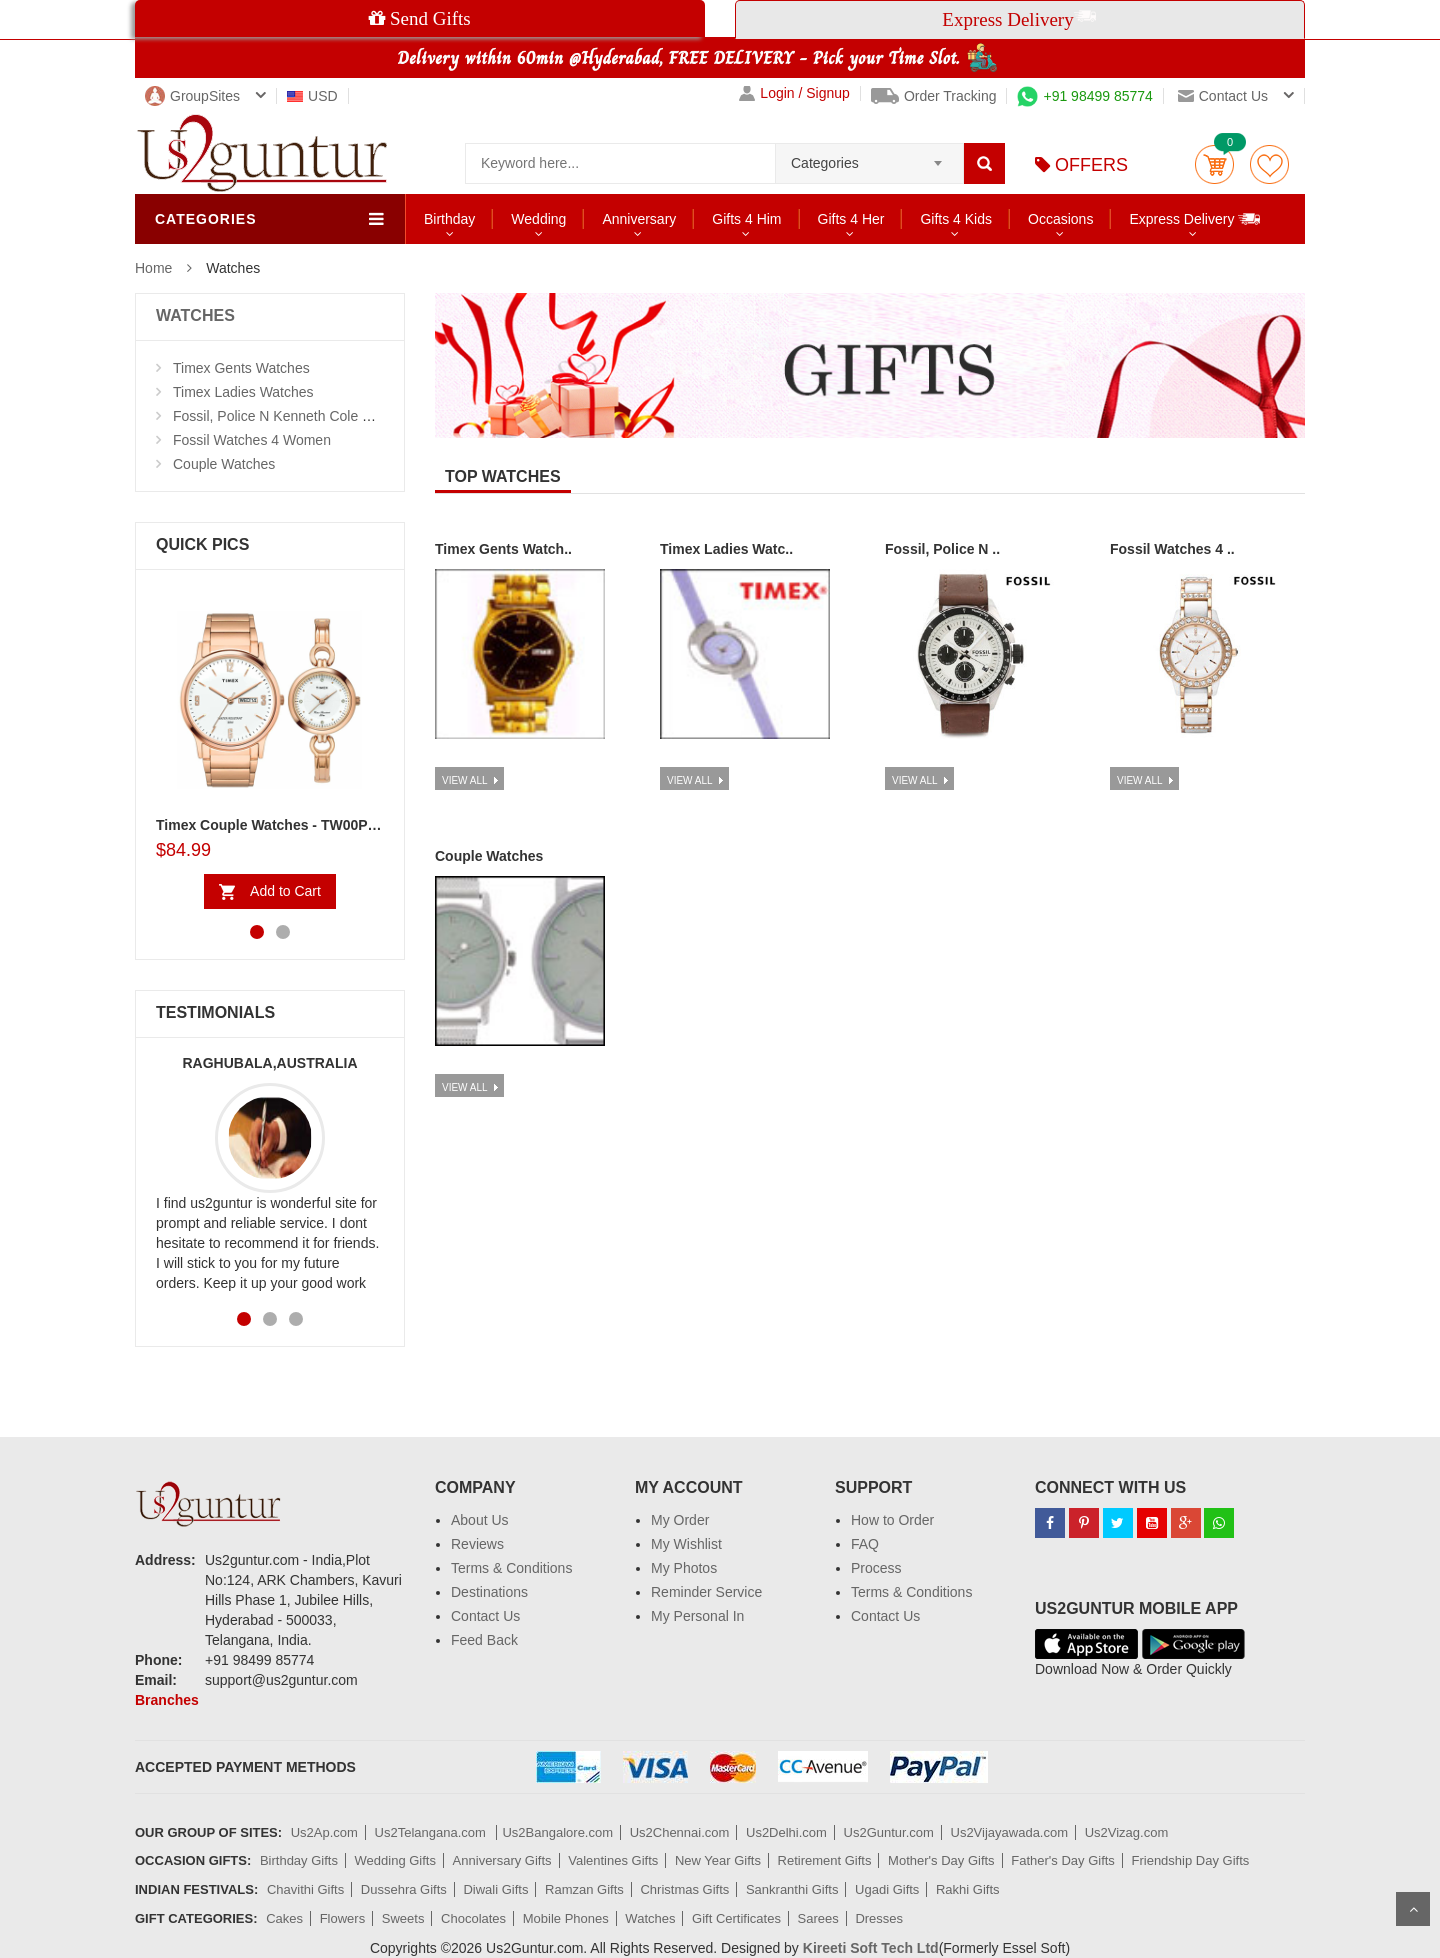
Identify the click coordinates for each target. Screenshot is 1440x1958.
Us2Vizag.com (1127, 1832)
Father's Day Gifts (1063, 1860)
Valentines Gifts (613, 1860)
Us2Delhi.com (786, 1832)
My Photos (684, 1568)
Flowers (343, 1918)
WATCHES (195, 315)
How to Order (892, 1520)
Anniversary (639, 219)
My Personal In (697, 1616)
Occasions (1060, 219)
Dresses (879, 1918)
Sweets (403, 1918)
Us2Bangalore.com (557, 1832)
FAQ (865, 1544)
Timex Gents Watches (241, 368)
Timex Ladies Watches (243, 392)
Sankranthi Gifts (792, 1889)
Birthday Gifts (299, 1860)
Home (153, 268)
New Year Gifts (718, 1860)
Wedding (538, 219)
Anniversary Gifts (502, 1860)
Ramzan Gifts (584, 1889)
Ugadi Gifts (887, 1889)
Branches (167, 1700)
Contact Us (485, 1616)
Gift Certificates (736, 1918)
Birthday (449, 219)
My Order (680, 1520)
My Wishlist (686, 1544)
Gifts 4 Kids (956, 219)
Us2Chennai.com (680, 1832)
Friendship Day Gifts (1191, 1860)
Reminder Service (706, 1592)
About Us (480, 1520)
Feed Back (484, 1640)
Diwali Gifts (495, 1889)
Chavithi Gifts (305, 1889)
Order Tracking (934, 96)
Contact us (1223, 96)
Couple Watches (224, 464)
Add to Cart (285, 891)
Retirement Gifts (825, 1860)
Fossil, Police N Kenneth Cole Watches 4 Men (316, 416)
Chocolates (473, 1918)
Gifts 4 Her (851, 219)
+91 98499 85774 (1084, 96)
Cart (1214, 164)
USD (312, 96)
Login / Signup (794, 93)
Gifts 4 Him (746, 219)
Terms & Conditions (511, 1568)
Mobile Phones (566, 1918)
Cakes (284, 1918)
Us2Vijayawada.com (1010, 1832)
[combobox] (869, 157)
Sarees (818, 1918)
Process (876, 1568)
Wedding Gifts (395, 1860)
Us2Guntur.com (889, 1832)
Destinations (489, 1592)
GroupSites (192, 96)
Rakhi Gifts (968, 1889)
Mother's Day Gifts (941, 1860)
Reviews (477, 1544)
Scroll (1413, 1909)
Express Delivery (1195, 218)
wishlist (1269, 164)
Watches (650, 1918)
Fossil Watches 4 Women (252, 440)
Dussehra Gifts (404, 1889)
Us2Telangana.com (432, 1832)
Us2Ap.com (324, 1832)
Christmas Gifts (684, 1889)
